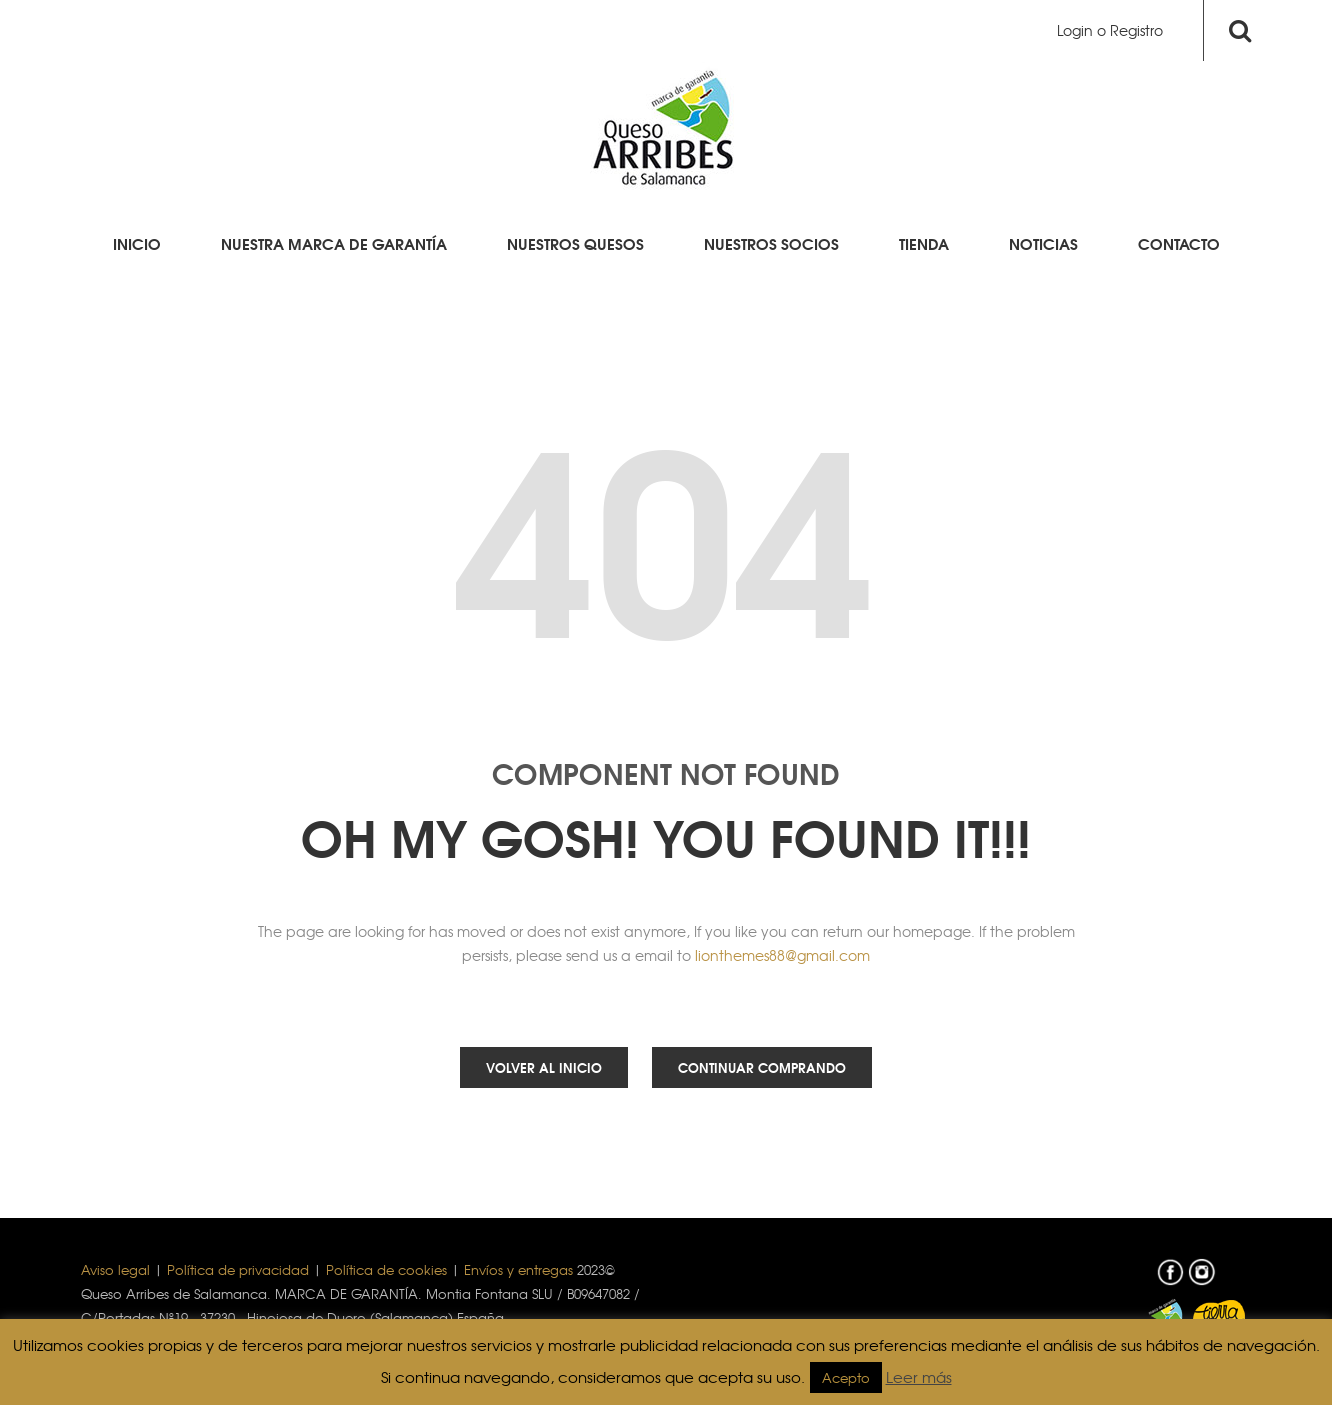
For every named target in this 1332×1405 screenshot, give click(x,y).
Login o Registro (1110, 30)
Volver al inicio (544, 1067)
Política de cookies (386, 1269)
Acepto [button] (846, 1377)
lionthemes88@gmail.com (782, 955)
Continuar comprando (762, 1067)
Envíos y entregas (518, 1269)
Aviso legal (115, 1269)
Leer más (919, 1377)
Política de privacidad (238, 1269)
